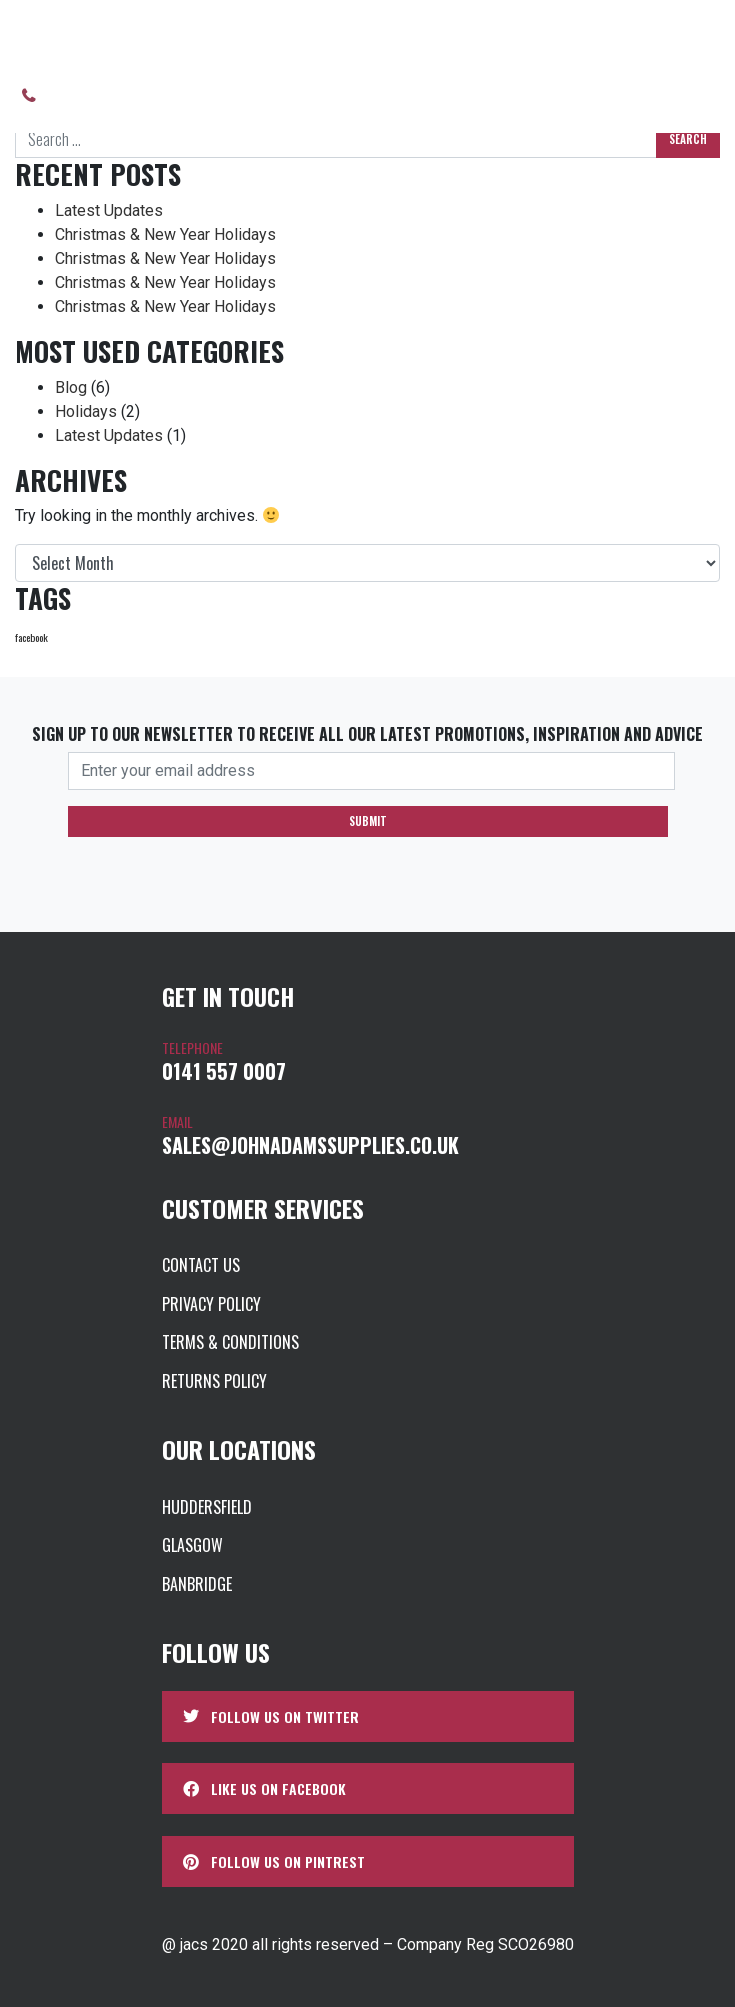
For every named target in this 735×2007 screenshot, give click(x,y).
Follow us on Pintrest (274, 1861)
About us (218, 95)
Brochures (318, 95)
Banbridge (197, 1584)
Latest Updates (109, 210)
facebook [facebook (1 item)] (31, 637)
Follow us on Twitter (271, 1716)
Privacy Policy (211, 1304)
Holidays (86, 411)
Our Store (126, 36)
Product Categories (291, 36)
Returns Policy (214, 1381)
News (402, 95)
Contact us (488, 95)
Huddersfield (207, 1507)
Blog (71, 387)
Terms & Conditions (230, 1342)
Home (32, 35)
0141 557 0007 (98, 95)
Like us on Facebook (264, 1788)
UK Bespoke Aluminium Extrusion (536, 35)
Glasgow (192, 1545)
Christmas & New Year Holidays (165, 234)
